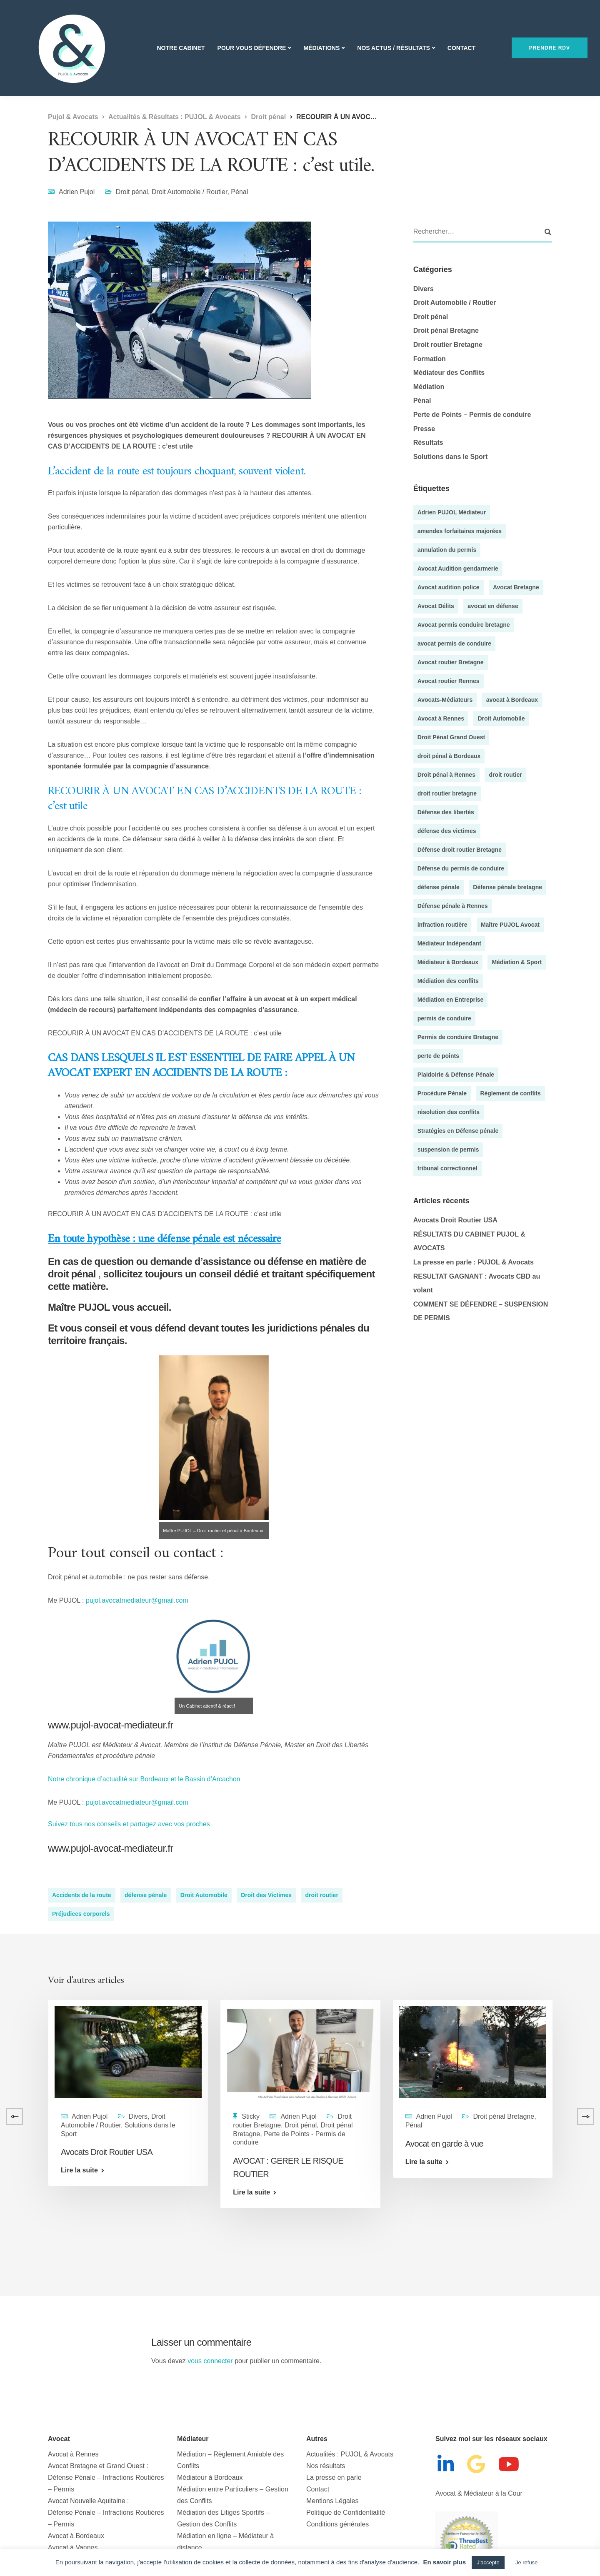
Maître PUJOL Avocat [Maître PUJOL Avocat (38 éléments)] (510, 924)
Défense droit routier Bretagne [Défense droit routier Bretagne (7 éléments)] (460, 849)
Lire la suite (79, 2170)
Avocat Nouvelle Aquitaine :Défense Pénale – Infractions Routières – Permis (106, 2512)
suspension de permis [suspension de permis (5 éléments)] (448, 1149)
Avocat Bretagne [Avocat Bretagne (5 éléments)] (516, 587)
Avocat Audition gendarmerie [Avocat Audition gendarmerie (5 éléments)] (458, 568)
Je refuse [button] (526, 2562)
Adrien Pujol (77, 191)
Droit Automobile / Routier (189, 191)
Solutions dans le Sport (450, 456)
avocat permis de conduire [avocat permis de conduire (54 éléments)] (454, 643)
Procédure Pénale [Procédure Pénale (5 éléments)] (442, 1093)
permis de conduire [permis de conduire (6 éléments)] (444, 1018)
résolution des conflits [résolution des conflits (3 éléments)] (449, 1112)
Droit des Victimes (266, 1895)
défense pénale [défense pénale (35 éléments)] (439, 887)
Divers (423, 288)
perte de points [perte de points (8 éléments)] (438, 1055)
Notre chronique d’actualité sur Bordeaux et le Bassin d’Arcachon (145, 1779)
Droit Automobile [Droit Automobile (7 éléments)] (501, 718)
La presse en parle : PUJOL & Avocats (473, 1262)
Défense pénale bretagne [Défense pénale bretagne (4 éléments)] (507, 887)
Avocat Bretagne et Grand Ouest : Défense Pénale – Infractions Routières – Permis (106, 2477)
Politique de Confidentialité (345, 2512)
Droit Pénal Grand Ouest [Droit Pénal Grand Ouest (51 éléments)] (451, 737)
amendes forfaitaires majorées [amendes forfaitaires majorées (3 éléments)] (460, 531)
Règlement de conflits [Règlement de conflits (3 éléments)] (510, 1093)
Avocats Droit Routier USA (455, 1220)
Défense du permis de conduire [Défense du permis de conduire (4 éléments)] (461, 868)
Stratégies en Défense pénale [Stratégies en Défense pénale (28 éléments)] (458, 1130)
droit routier (321, 1895)
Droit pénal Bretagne (446, 330)
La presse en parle (334, 2477)
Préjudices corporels (81, 1913)
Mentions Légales (332, 2500)
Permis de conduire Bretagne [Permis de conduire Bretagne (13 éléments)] (458, 1037)
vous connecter (210, 2360)
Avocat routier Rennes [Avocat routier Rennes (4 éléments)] (449, 681)
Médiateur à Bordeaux (209, 2477)
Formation (429, 358)
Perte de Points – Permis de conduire (472, 414)
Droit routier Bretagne (447, 344)
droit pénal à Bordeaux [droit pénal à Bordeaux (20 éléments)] (449, 756)
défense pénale (146, 1895)
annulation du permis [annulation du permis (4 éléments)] (447, 549)
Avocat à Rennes (73, 2454)
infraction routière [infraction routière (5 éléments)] (443, 924)
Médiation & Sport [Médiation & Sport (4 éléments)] (517, 962)
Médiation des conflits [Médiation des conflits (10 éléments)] (448, 981)
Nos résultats (325, 2465)
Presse (424, 428)
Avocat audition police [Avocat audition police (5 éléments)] (449, 587)
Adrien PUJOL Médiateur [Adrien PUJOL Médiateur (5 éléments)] (452, 512)
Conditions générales (337, 2524)
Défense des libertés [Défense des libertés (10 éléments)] (446, 812)
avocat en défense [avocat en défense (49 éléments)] (493, 606)
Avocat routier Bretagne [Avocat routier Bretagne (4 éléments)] (451, 662)
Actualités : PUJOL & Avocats (349, 2454)
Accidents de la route (81, 1895)
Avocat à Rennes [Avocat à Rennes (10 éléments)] (441, 718)
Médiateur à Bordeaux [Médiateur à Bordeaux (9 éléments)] (448, 962)
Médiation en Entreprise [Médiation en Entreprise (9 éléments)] (451, 999)
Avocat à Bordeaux (76, 2535)
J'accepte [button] (488, 2562)
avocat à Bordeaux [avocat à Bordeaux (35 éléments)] (512, 699)
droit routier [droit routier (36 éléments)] (505, 774)
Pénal (239, 191)
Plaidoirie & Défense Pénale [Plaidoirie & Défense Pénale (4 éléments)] (456, 1074)
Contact (461, 48)
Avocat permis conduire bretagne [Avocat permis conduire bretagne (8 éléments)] (464, 624)
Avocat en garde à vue (444, 2143)
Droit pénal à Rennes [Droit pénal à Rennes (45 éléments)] (446, 774)
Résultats (428, 442)
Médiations (321, 48)
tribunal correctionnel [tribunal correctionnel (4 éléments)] (448, 1168)
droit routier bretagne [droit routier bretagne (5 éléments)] (447, 793)
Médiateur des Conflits (449, 372)
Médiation (429, 386)
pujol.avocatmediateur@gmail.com (137, 1600)
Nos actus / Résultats (393, 48)
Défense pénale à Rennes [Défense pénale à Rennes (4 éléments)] (453, 906)
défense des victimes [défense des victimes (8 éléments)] (447, 831)
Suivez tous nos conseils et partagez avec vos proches (129, 1824)
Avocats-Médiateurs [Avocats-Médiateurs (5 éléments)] (445, 699)
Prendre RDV (549, 48)
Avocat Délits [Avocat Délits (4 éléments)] (436, 606)
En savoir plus (444, 2562)
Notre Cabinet (181, 48)
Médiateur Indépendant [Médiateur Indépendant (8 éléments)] (449, 943)
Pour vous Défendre (252, 48)
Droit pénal (132, 191)
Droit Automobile (204, 1895)
